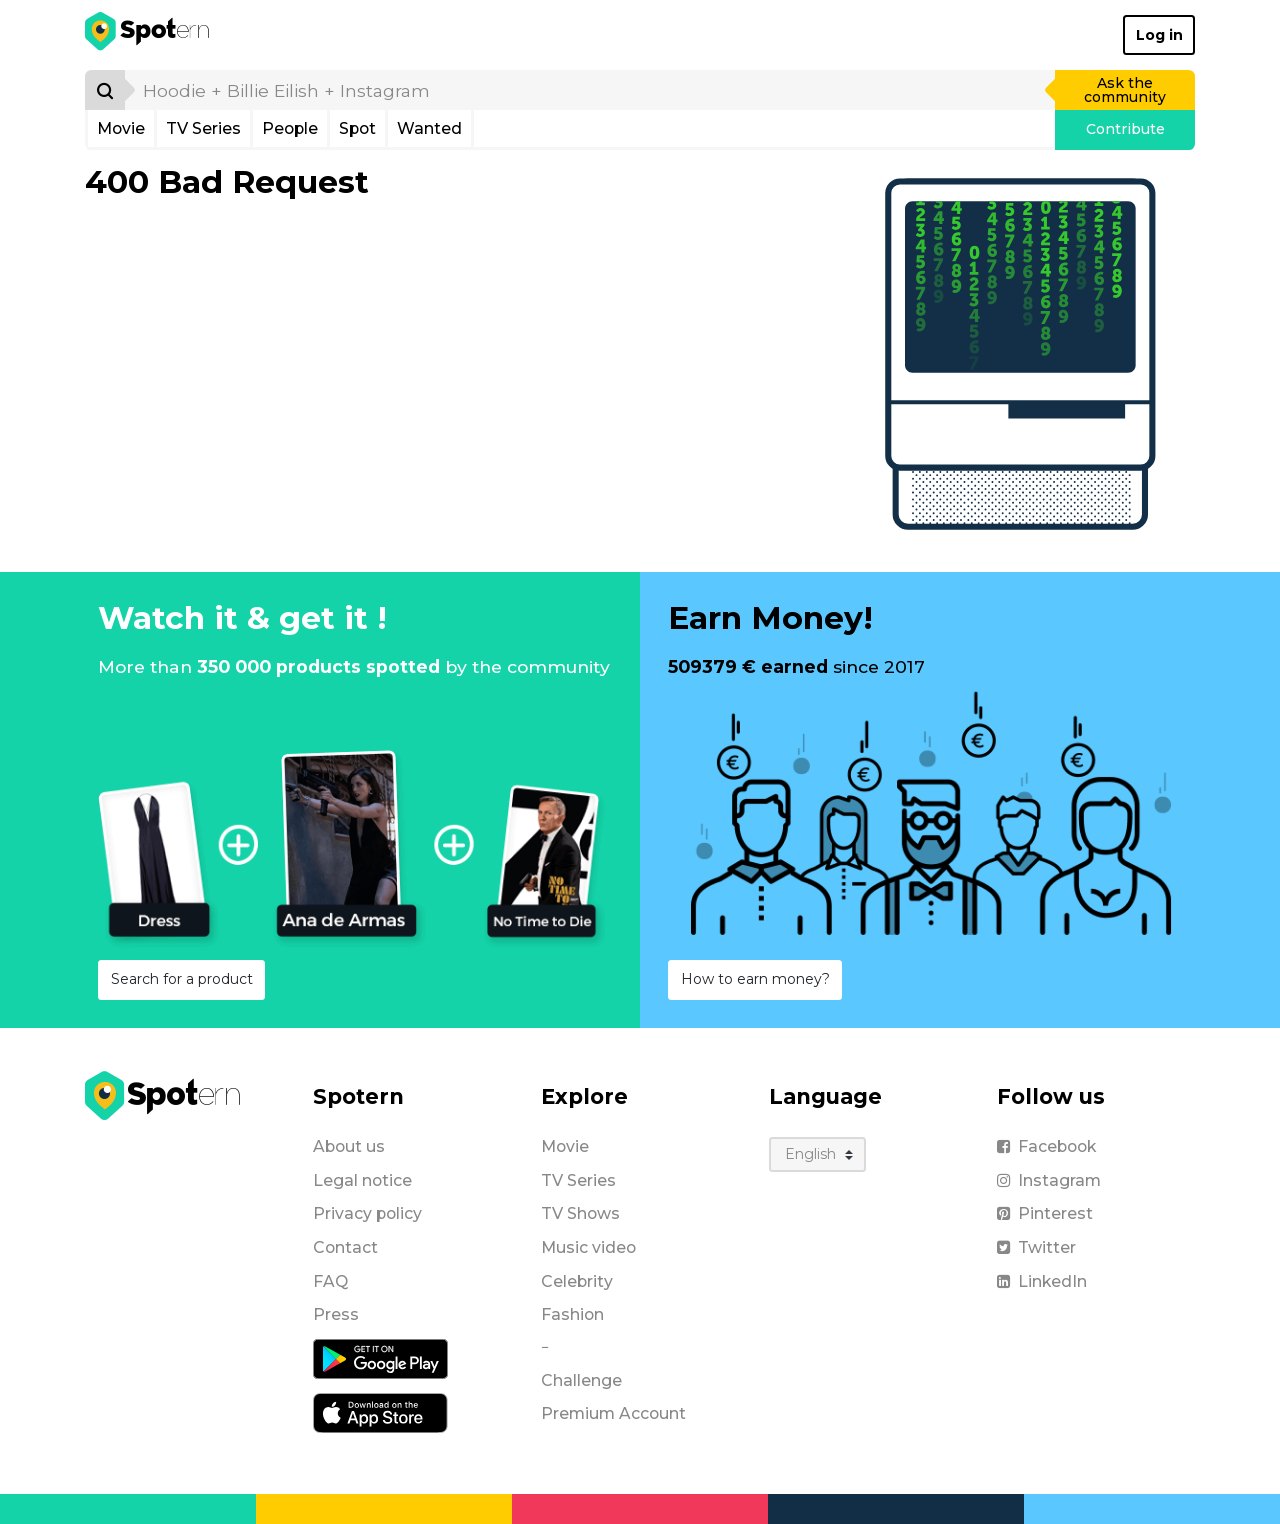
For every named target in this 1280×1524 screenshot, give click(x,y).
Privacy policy (367, 1213)
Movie (121, 128)
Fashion (572, 1314)
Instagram (1049, 1180)
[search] (591, 90)
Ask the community (1125, 90)
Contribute (1125, 129)
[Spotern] (148, 35)
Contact (345, 1247)
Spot (357, 128)
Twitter (1036, 1247)
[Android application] (380, 1358)
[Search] (105, 90)
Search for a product (182, 979)
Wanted (429, 128)
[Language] (817, 1154)
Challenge (581, 1380)
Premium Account (613, 1413)
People (290, 128)
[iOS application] (380, 1412)
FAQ (330, 1281)
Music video (588, 1247)
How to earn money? (755, 979)
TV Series (203, 128)
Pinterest (1045, 1213)
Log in (1159, 35)
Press (336, 1314)
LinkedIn (1042, 1281)
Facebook (1046, 1146)
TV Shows (580, 1213)
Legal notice (362, 1180)
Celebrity (577, 1281)
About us (349, 1146)
